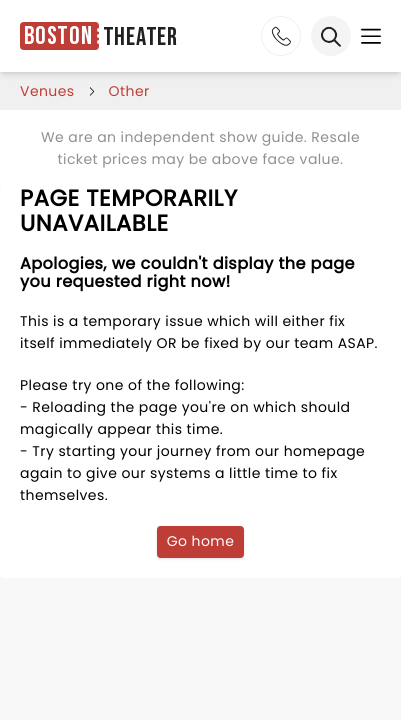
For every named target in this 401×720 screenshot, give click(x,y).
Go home (201, 541)
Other (129, 91)
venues (47, 91)
